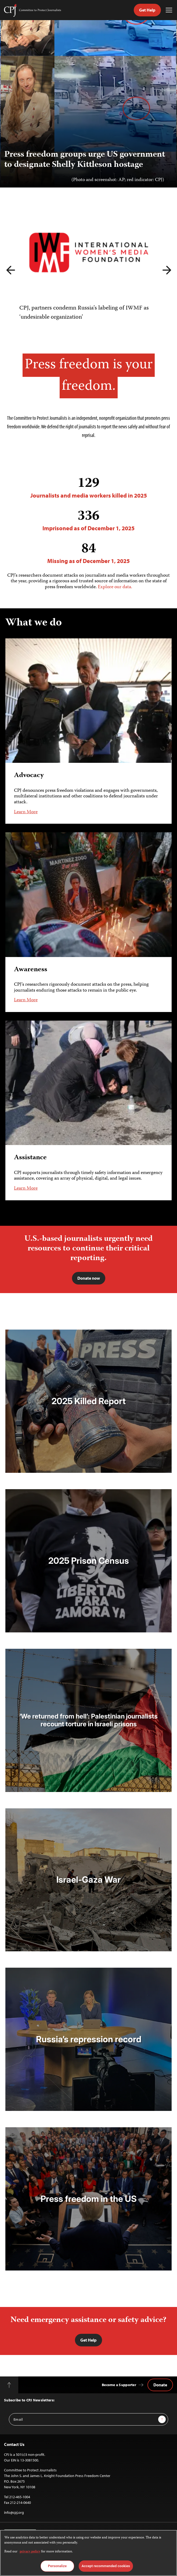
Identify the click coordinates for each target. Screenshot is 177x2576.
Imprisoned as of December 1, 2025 (88, 520)
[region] (88, 2553)
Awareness (30, 969)
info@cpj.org (14, 2512)
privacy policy (30, 2552)
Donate (160, 2384)
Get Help (147, 10)
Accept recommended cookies (106, 2566)
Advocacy (29, 775)
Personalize (57, 2566)
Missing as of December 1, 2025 (88, 553)
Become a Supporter (119, 2384)
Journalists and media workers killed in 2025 (88, 487)
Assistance (30, 1158)
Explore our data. (115, 587)
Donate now (88, 1278)
